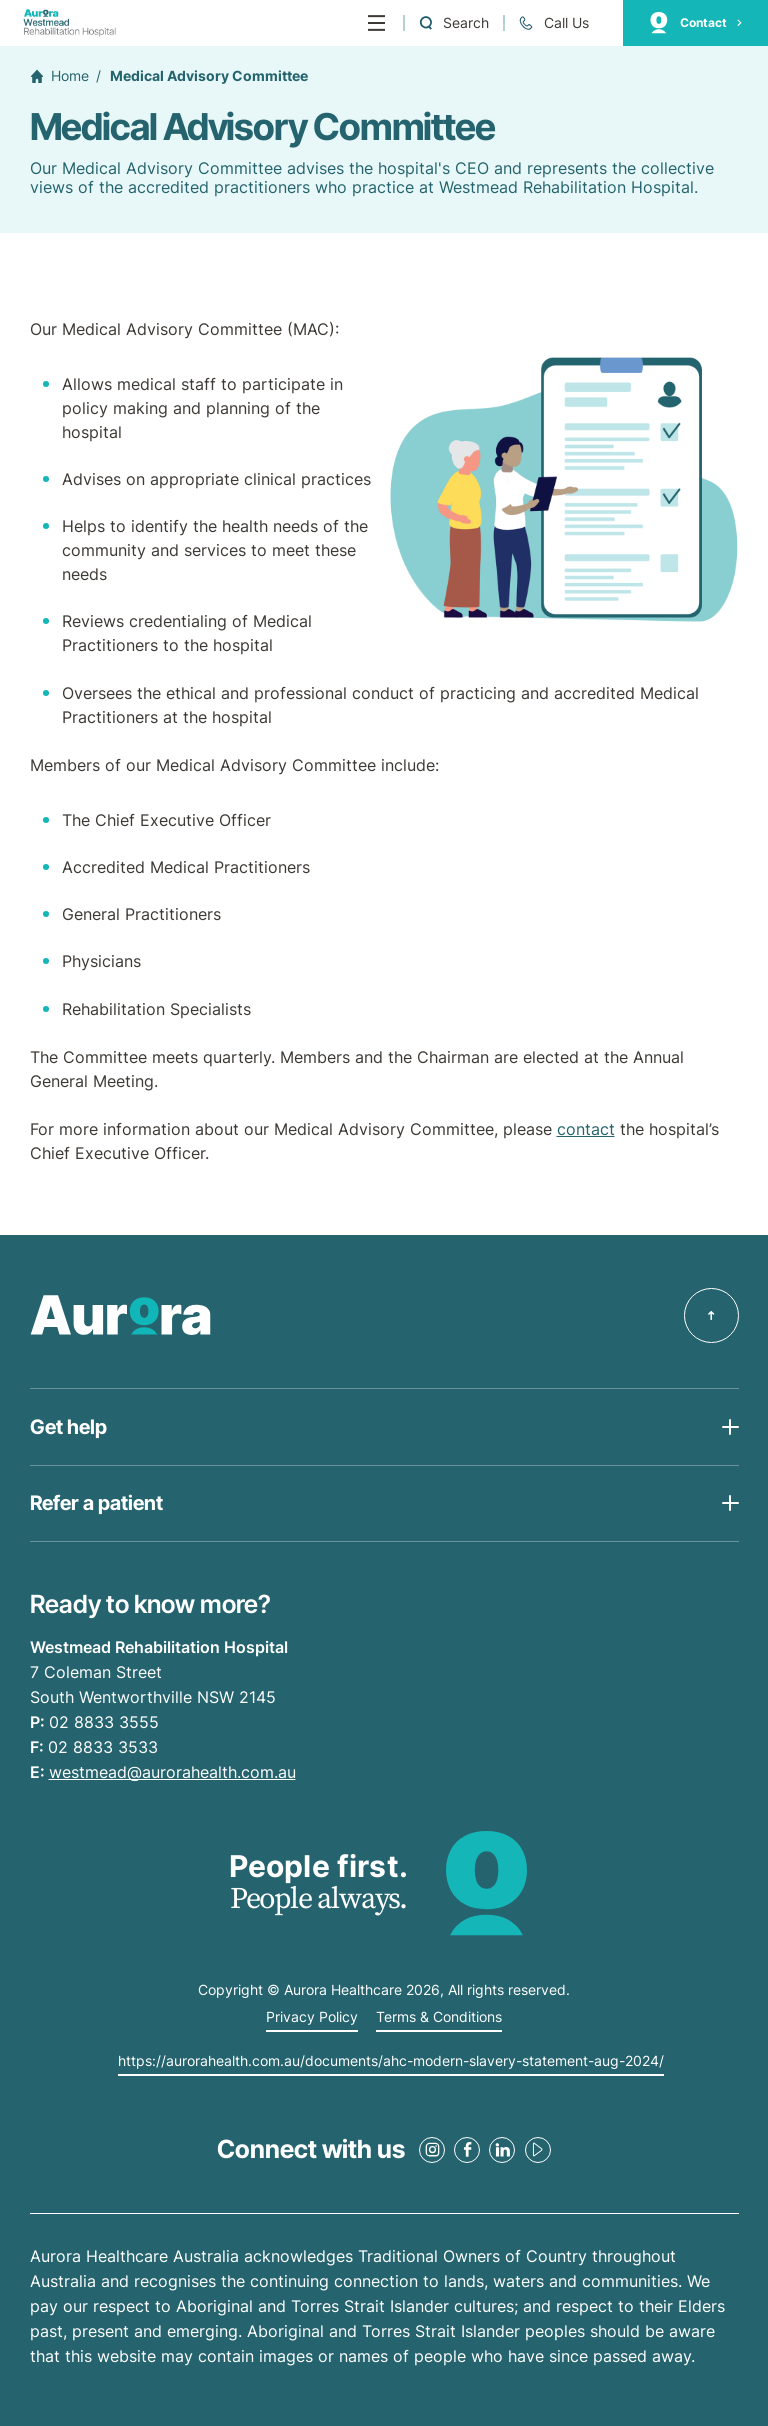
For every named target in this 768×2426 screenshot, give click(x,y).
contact (586, 1129)
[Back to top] (711, 1315)
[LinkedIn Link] (502, 2150)
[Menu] (376, 23)
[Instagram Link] (432, 2150)
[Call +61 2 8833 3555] (553, 23)
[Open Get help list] (384, 1426)
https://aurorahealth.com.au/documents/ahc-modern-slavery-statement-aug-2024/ (391, 2061)
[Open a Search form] (453, 23)
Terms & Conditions (439, 2017)
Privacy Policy (312, 2017)
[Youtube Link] (538, 2150)
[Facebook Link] (467, 2150)
